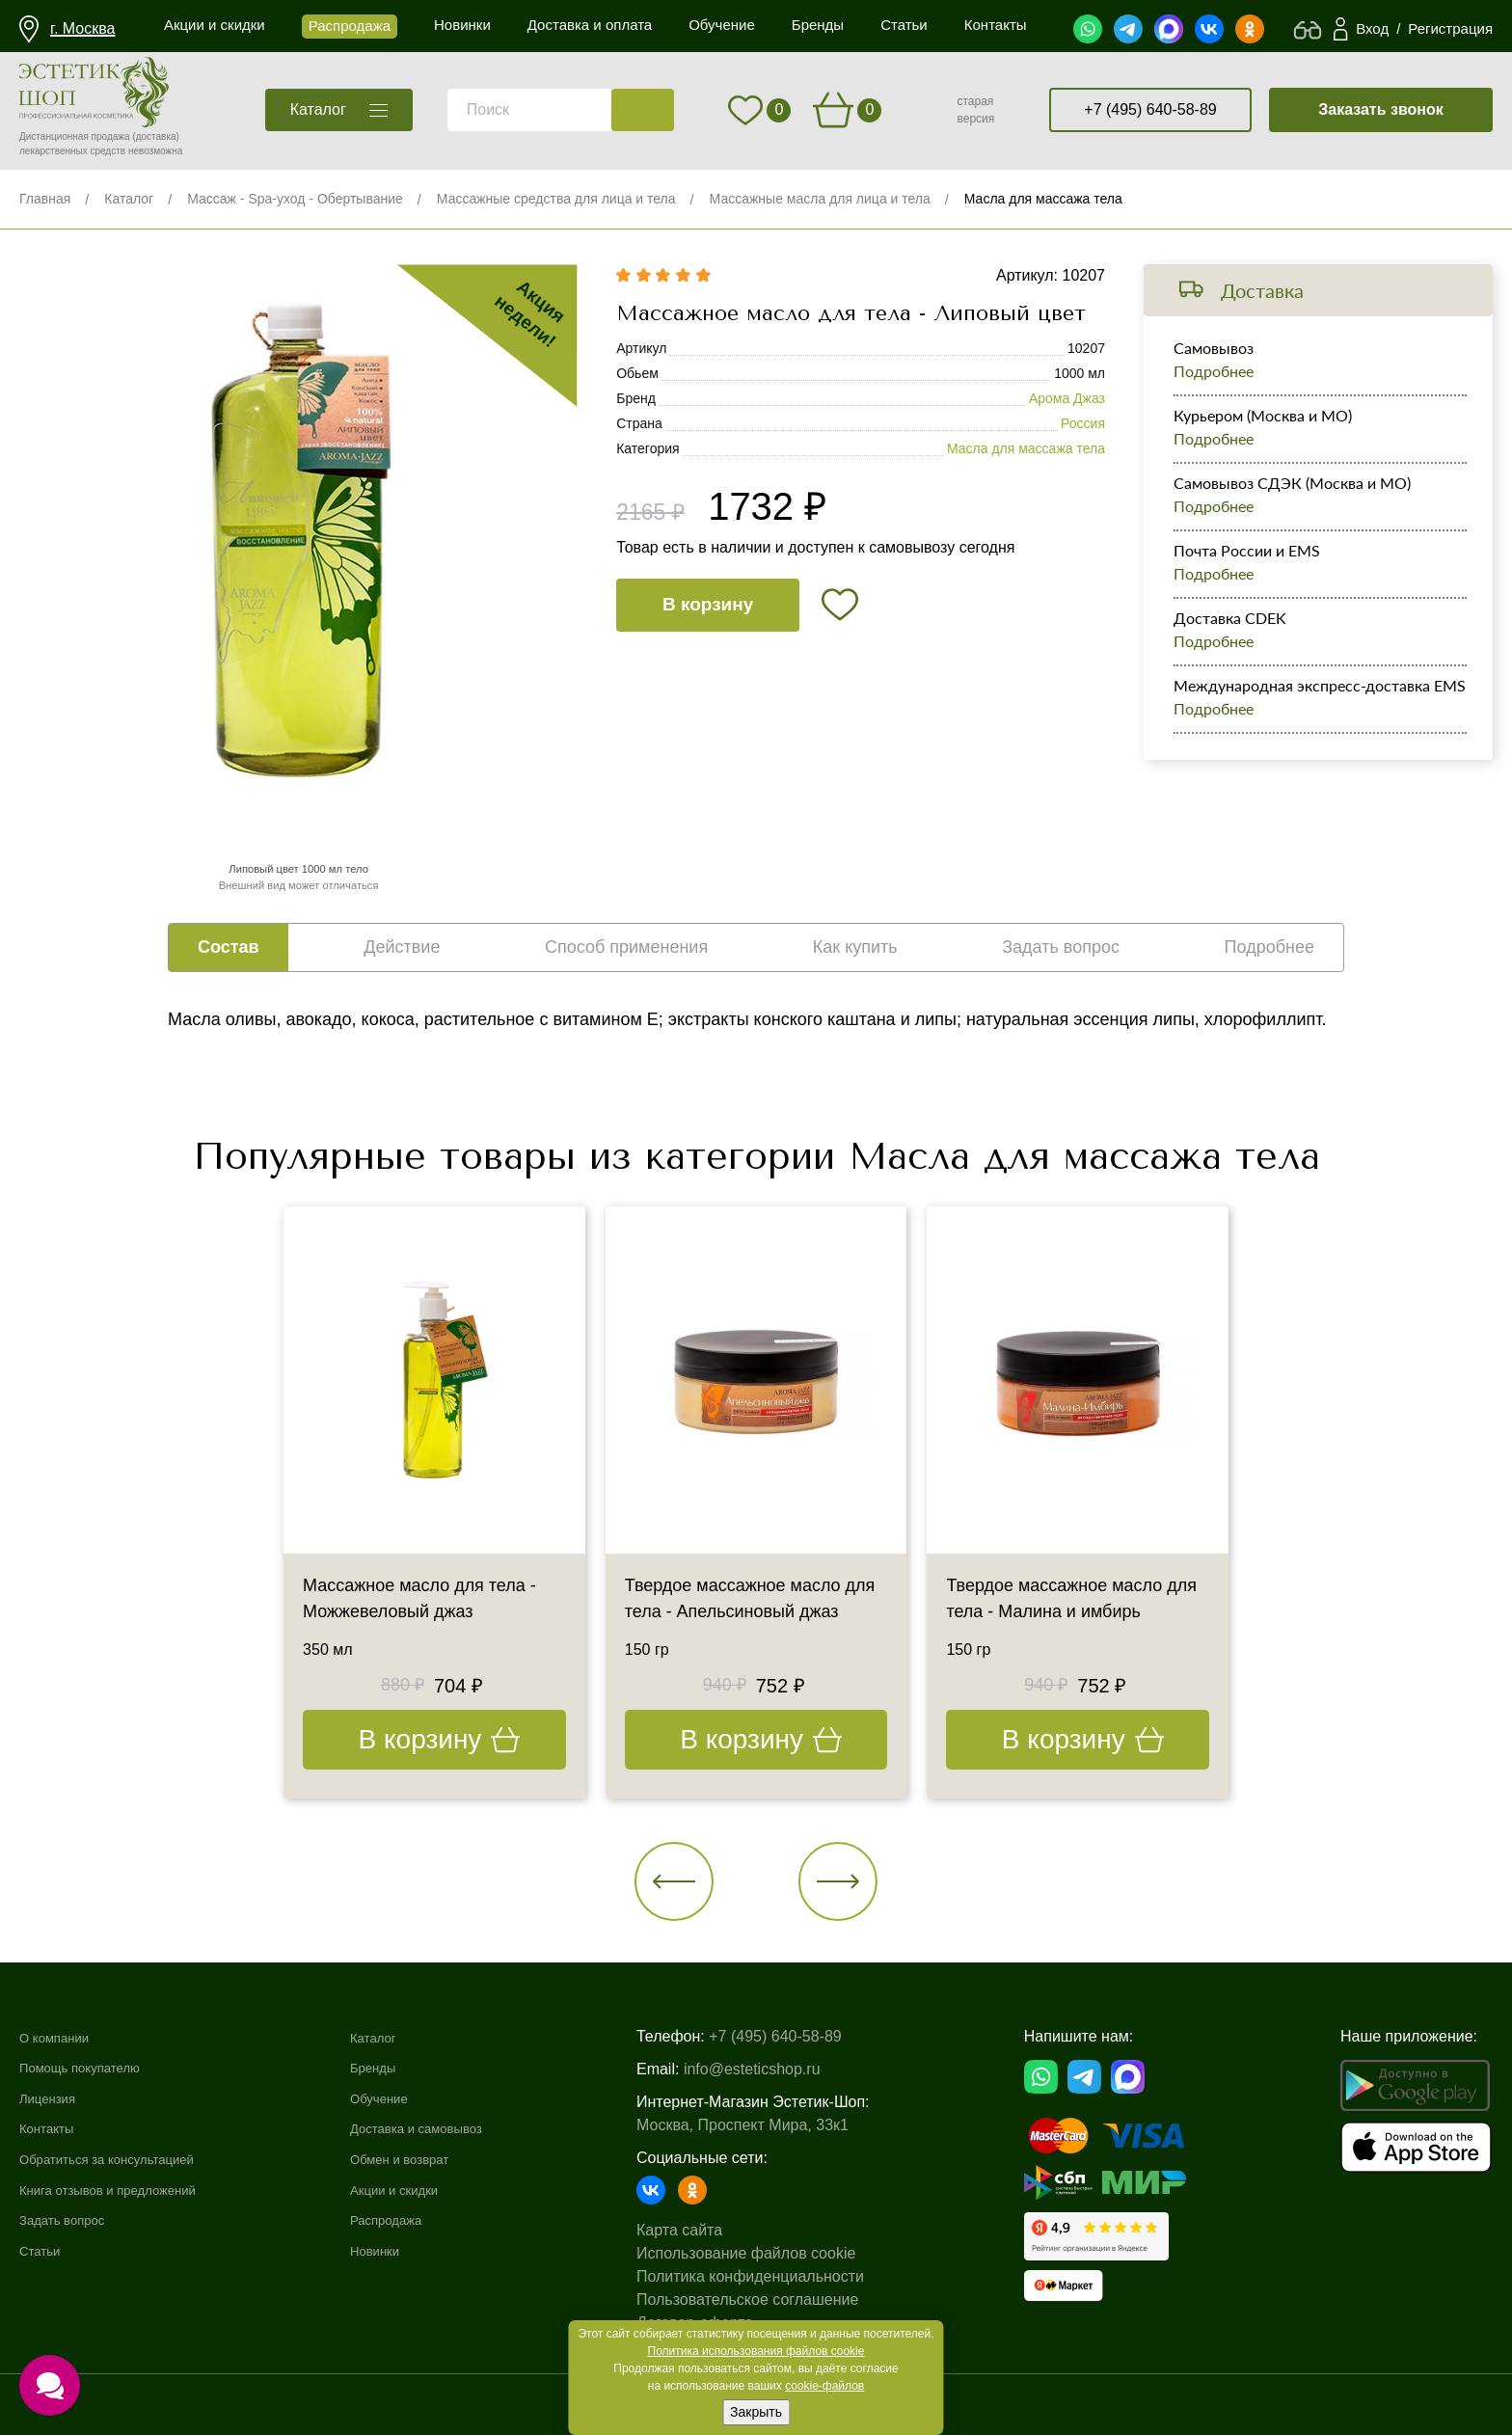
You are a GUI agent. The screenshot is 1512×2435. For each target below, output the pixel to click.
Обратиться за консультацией (126, 2159)
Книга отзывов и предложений (127, 2189)
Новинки (402, 2250)
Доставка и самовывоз (453, 2129)
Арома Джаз (1067, 398)
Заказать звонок (1381, 109)
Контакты (52, 2129)
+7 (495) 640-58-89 (1150, 109)
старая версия (975, 110)
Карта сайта (714, 2230)
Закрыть (756, 2412)
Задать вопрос (71, 2220)
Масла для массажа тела (1043, 198)
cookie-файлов (824, 2386)
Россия (1083, 423)
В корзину (707, 604)
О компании (61, 2037)
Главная (44, 198)
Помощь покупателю (93, 2068)
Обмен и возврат (432, 2159)
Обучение (407, 2098)
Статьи (44, 2250)
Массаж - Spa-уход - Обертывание (295, 198)
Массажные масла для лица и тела (820, 198)
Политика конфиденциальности (785, 2276)
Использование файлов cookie (780, 2253)
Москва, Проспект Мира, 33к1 (777, 2125)
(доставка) (155, 136)
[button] (675, 1881)
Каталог (128, 198)
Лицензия (53, 2098)
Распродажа (416, 2220)
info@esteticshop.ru (786, 2069)
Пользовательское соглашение (782, 2299)
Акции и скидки (426, 2189)
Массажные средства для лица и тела (556, 198)
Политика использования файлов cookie (756, 2351)
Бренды (400, 2068)
